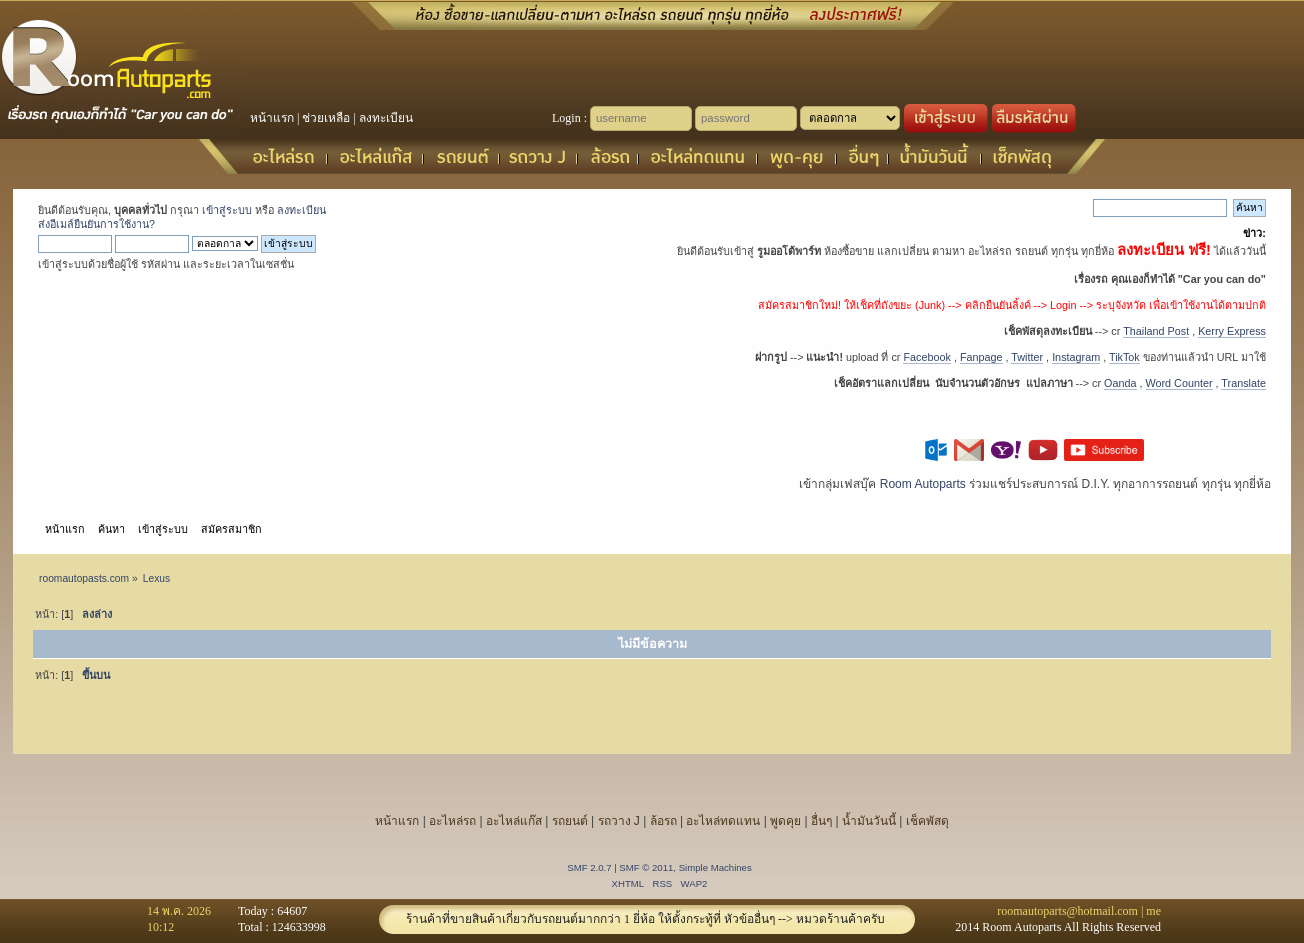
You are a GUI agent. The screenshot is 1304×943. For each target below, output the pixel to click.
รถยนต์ (570, 821)
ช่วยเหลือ (326, 118)
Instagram (1076, 357)
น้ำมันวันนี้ (869, 821)
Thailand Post (1156, 331)
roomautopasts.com (84, 578)
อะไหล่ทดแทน (723, 821)
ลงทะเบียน (386, 118)
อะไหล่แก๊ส (514, 821)
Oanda (1120, 383)
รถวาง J (619, 821)
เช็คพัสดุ (927, 821)
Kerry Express (1232, 331)
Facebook (926, 357)
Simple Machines (715, 867)
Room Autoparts (923, 484)
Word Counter (1179, 383)
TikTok (1124, 357)
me (1153, 911)
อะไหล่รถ (452, 821)
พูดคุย (785, 821)
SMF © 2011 (646, 867)
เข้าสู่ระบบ (227, 210)
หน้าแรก (272, 118)
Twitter (1027, 357)
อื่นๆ (821, 821)
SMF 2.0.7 (589, 867)
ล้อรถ (663, 821)
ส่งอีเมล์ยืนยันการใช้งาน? (96, 224)
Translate (1243, 383)
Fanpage (981, 357)
